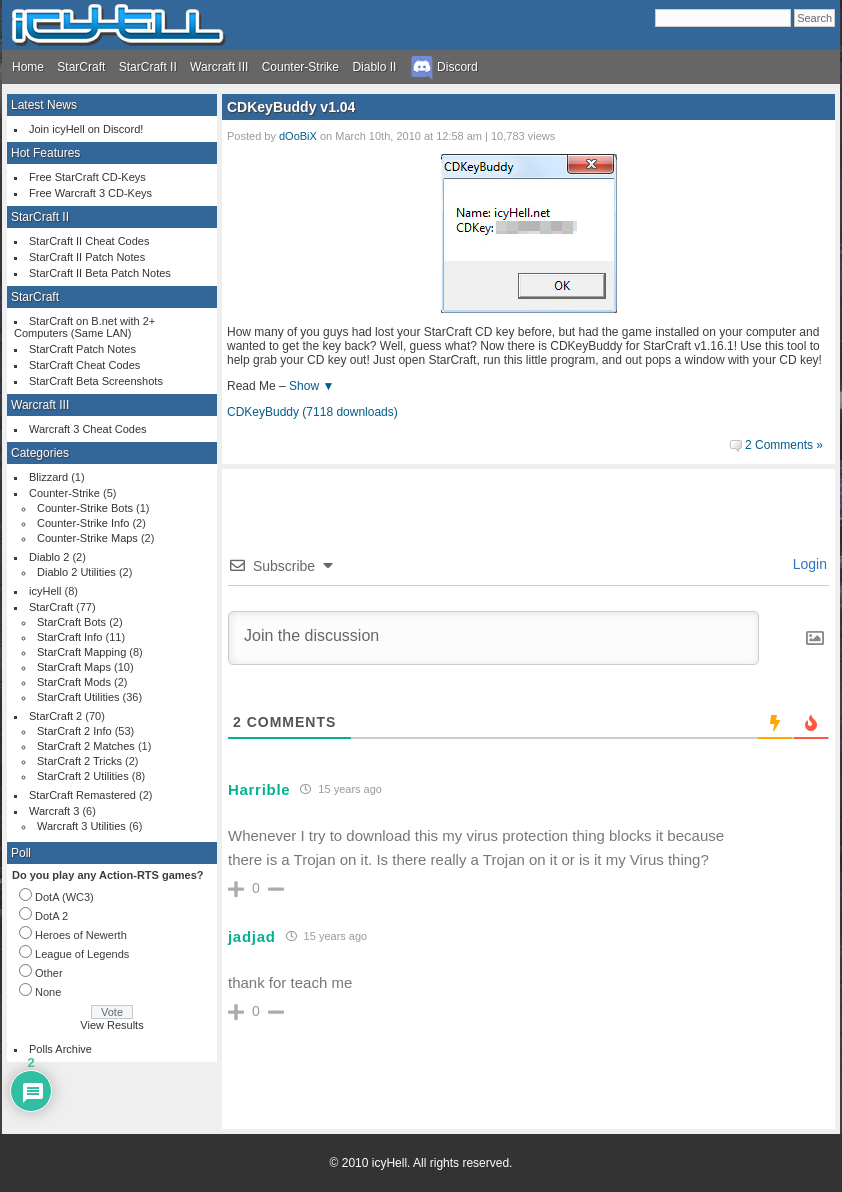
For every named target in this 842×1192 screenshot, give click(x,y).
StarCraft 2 (55, 716)
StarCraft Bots (71, 622)
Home (28, 67)
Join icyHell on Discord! (86, 129)
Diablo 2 (49, 557)
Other (49, 973)
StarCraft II (148, 67)
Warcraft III (219, 67)
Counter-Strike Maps (87, 538)
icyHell (45, 591)
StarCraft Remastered (82, 795)
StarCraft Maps (74, 667)
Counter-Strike (300, 67)
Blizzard (48, 477)
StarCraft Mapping (81, 652)
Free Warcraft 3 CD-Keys (90, 193)
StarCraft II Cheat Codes (89, 241)
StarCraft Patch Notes (82, 349)
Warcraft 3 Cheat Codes (88, 429)
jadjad (252, 936)
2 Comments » (784, 445)
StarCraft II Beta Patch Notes (100, 273)
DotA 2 (51, 916)
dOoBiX (298, 136)
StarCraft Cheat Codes (84, 365)
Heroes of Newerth (81, 935)
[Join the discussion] (493, 638)
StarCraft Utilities (78, 697)
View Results (111, 1025)
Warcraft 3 (54, 811)
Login (808, 564)
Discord (444, 67)
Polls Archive (60, 1049)
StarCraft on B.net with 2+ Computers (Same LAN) (84, 327)
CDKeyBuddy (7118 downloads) (312, 412)
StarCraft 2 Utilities (83, 776)
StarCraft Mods (74, 682)
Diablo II (374, 67)
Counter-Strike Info (83, 523)
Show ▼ (311, 386)
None (48, 992)
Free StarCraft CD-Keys (87, 177)
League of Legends (82, 954)
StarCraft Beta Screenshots (96, 381)
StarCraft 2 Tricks (79, 761)
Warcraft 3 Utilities (81, 826)
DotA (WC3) (64, 897)
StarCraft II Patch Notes (87, 257)
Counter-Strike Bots (85, 508)
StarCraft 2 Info (74, 731)
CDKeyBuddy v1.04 (291, 107)
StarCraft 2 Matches (86, 746)
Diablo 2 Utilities (76, 572)
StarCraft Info (69, 637)
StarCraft (81, 67)
